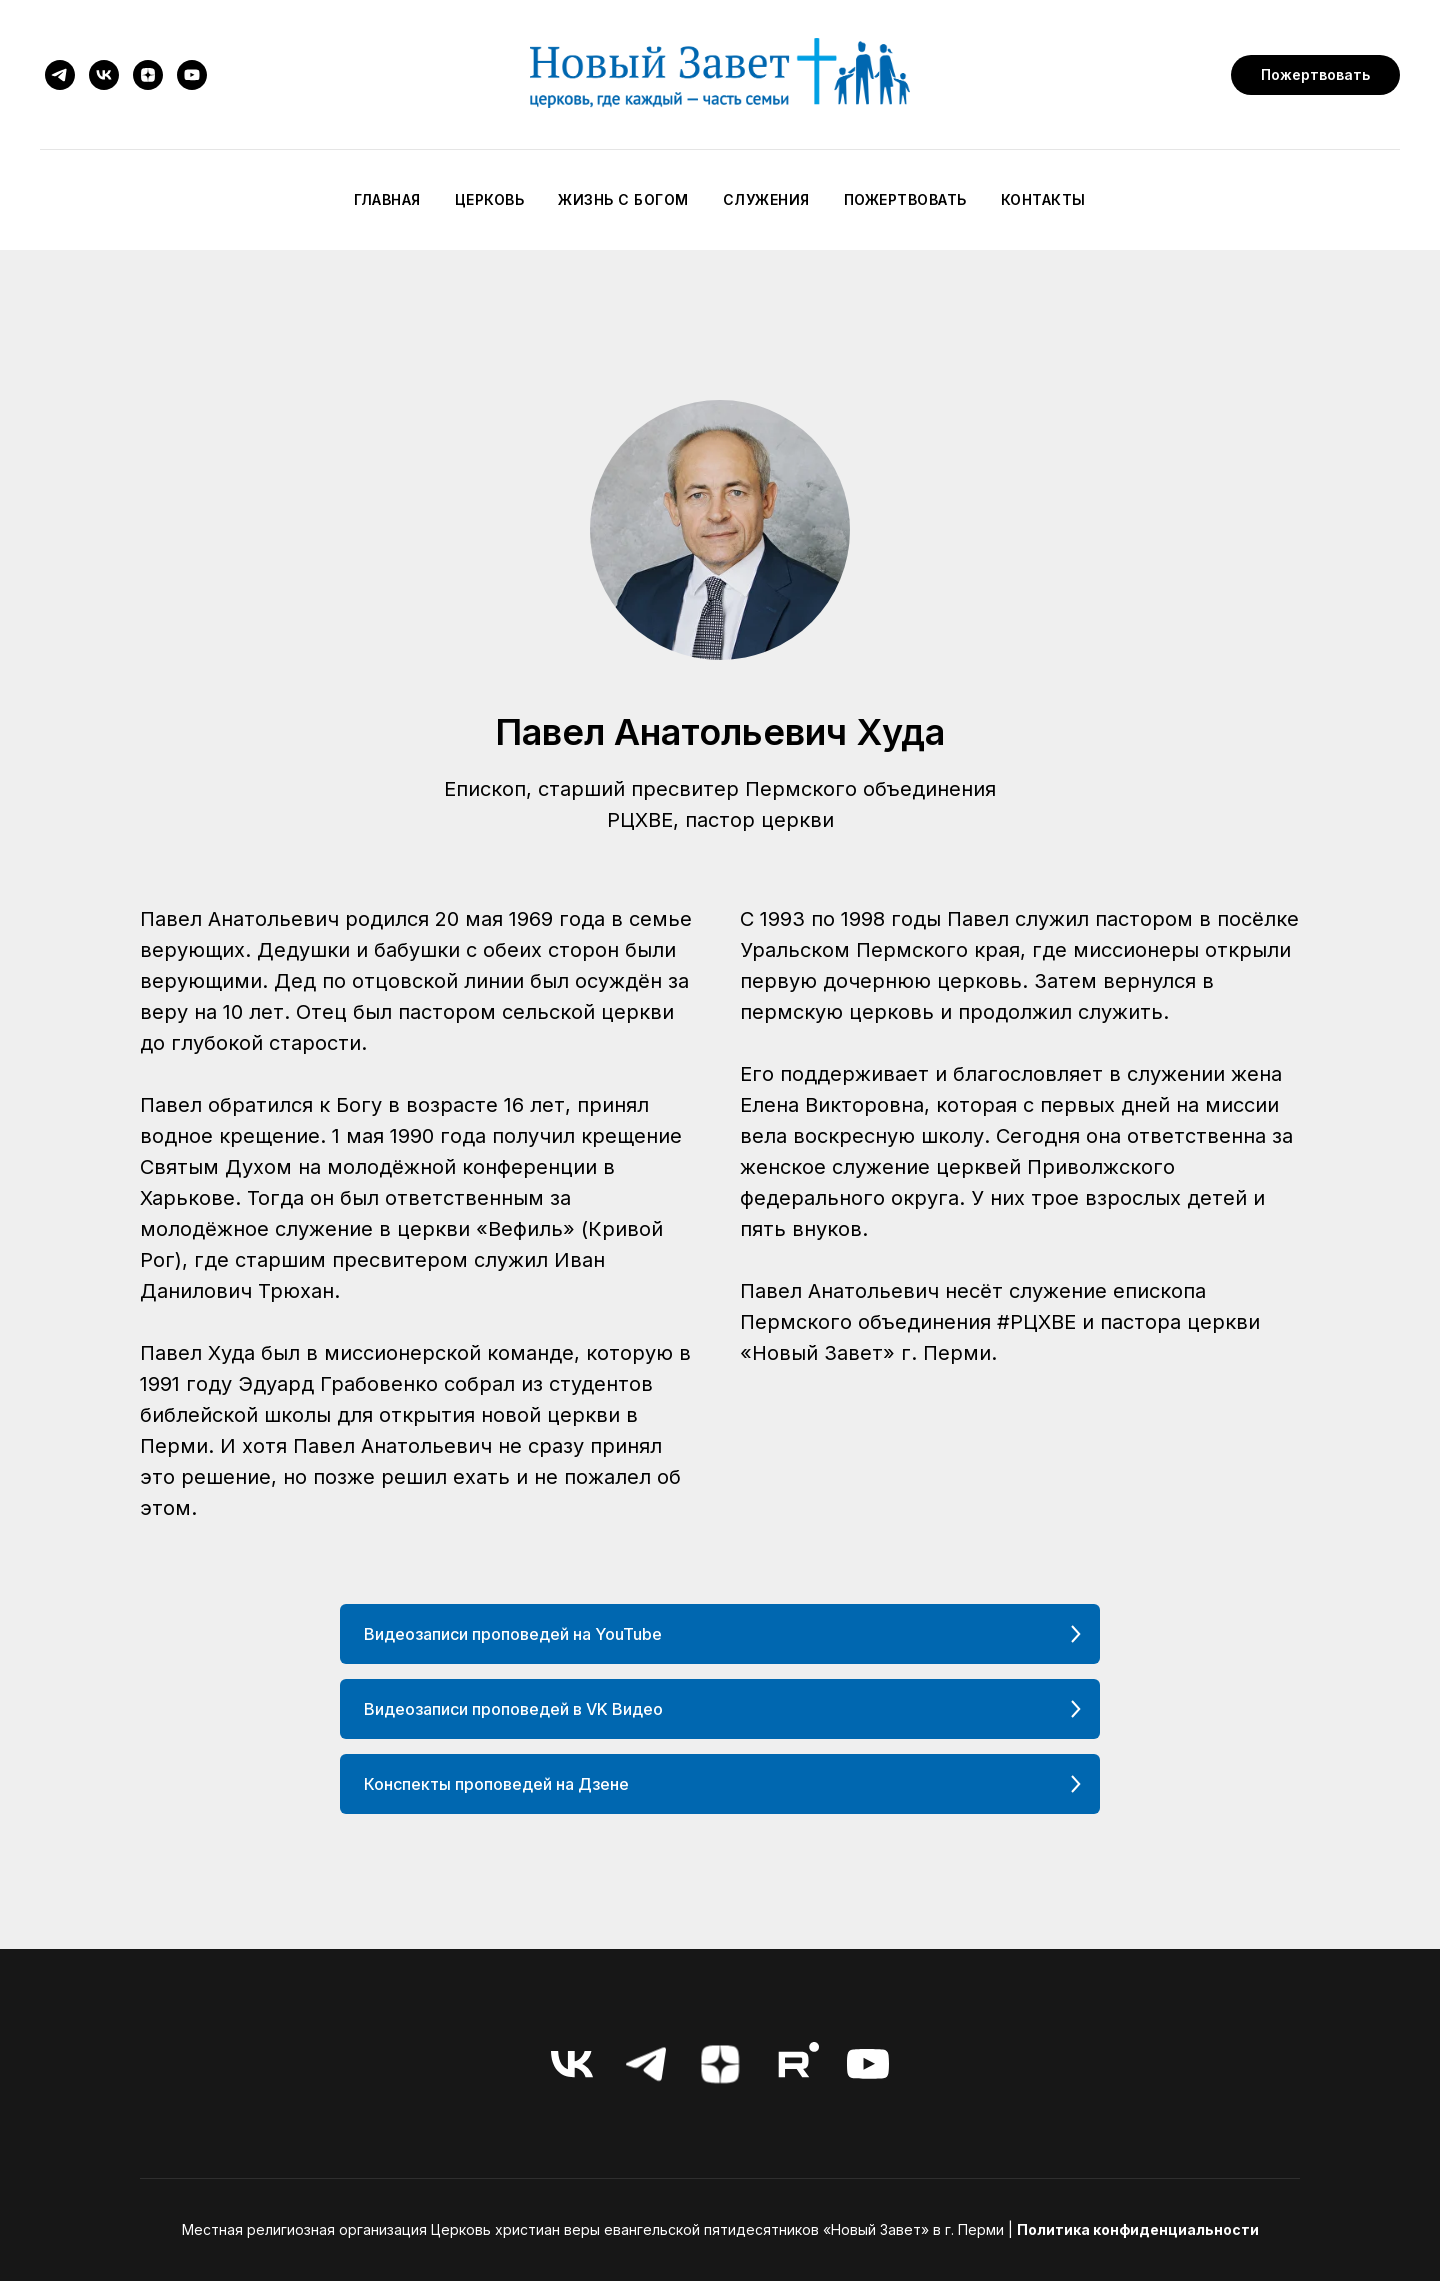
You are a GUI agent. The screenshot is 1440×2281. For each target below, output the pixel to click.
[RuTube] (794, 2064)
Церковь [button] (490, 199)
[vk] (104, 75)
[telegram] (60, 75)
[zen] (148, 75)
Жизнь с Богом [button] (623, 199)
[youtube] (192, 75)
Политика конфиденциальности (1138, 2229)
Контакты (1043, 199)
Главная (387, 199)
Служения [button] (766, 199)
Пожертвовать (905, 199)
